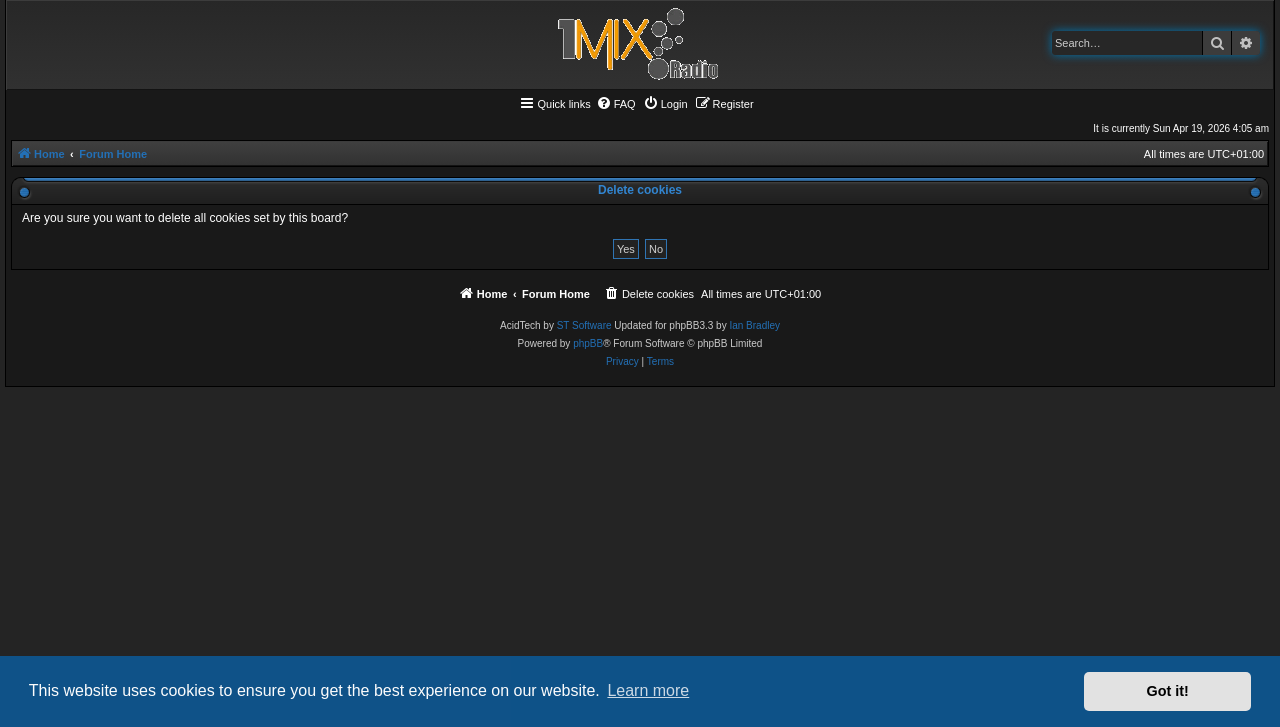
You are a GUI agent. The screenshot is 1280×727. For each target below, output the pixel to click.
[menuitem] (616, 104)
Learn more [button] (648, 690)
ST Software (584, 325)
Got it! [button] (1168, 691)
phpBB (588, 343)
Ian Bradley (754, 325)
